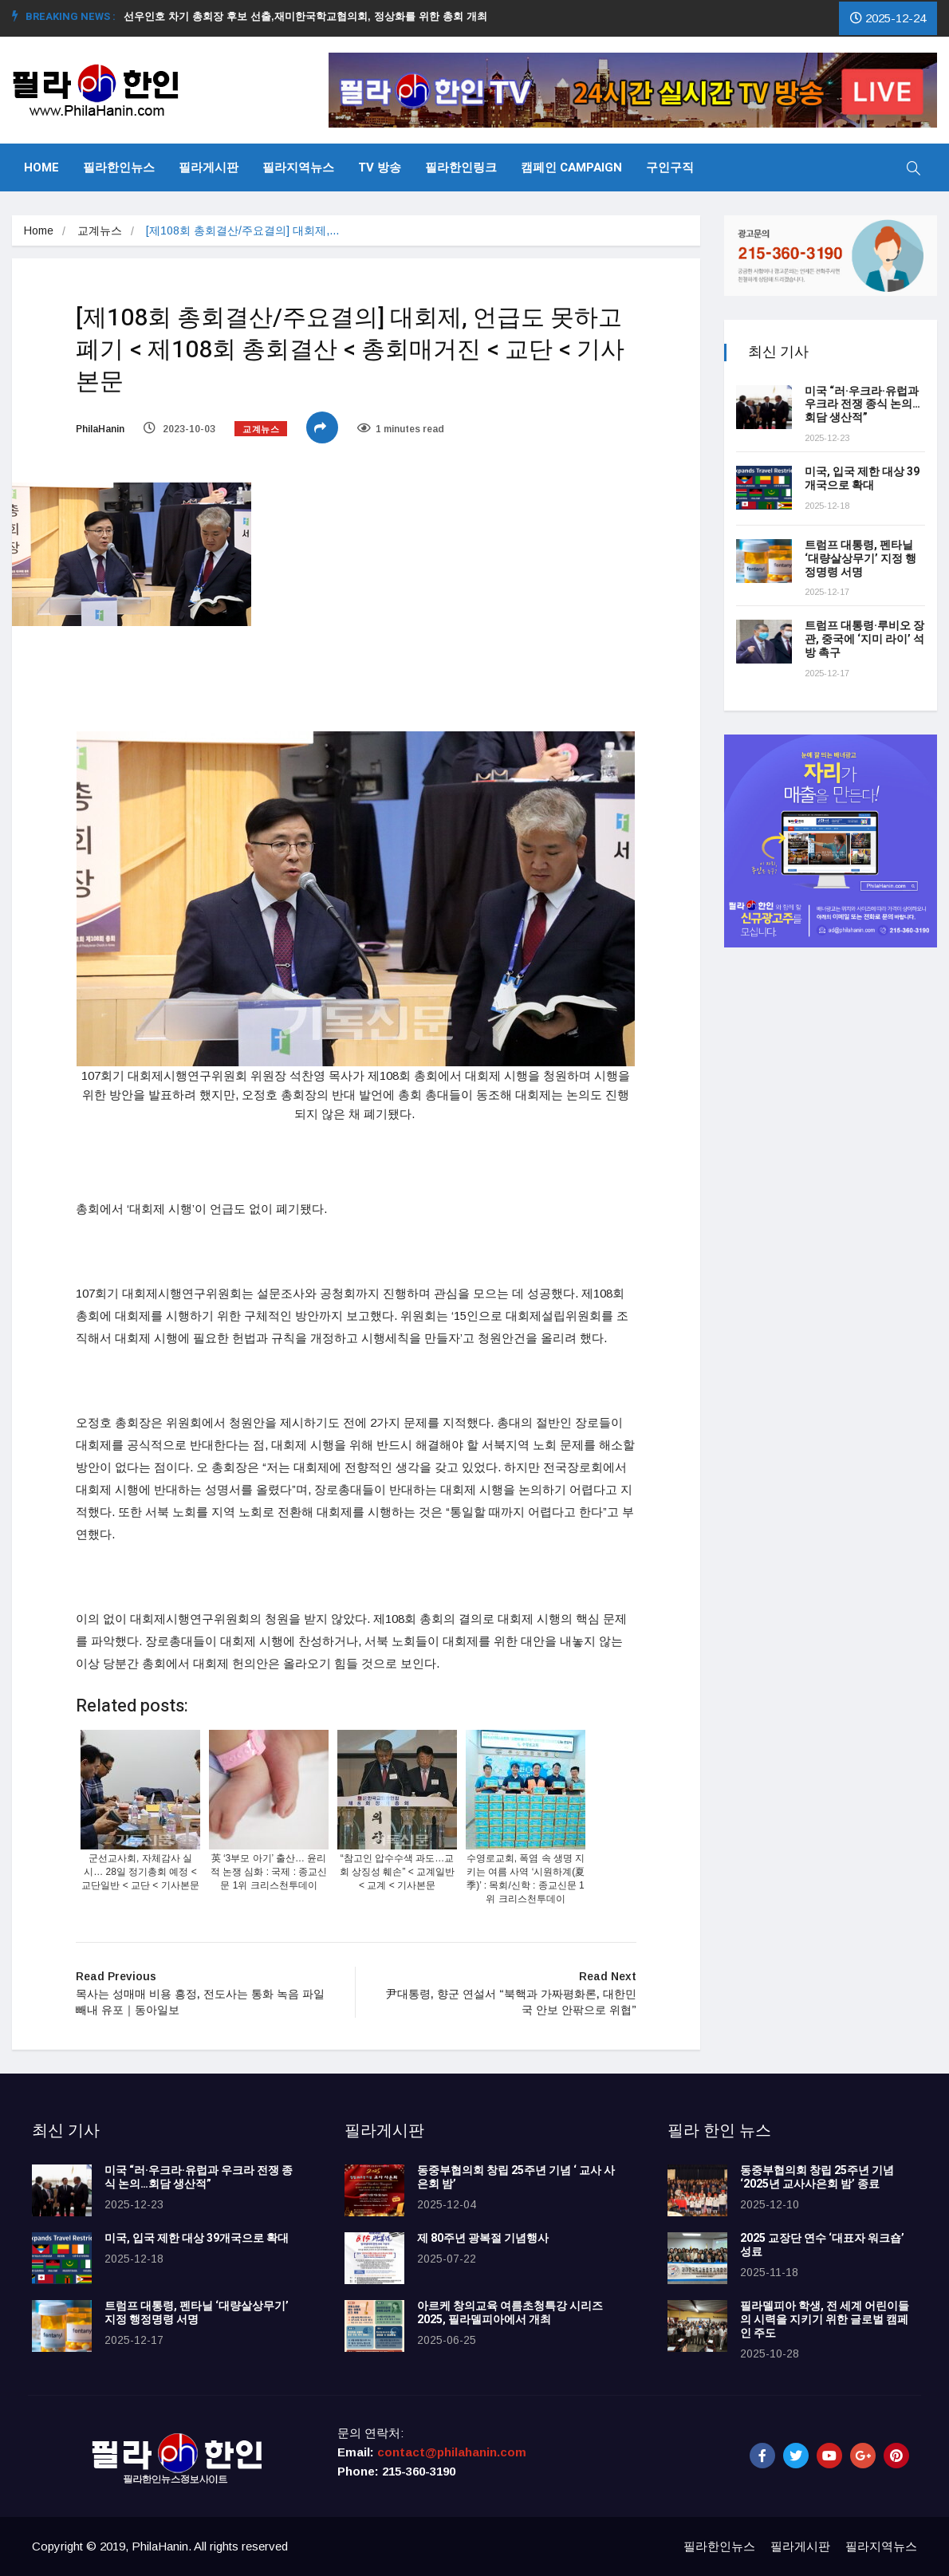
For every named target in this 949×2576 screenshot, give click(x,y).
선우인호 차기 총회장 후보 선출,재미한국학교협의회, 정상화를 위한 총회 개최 (312, 16)
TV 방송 (379, 167)
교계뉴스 (99, 230)
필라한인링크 (461, 167)
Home (41, 167)
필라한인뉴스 (119, 167)
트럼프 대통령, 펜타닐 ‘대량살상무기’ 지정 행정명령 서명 (860, 559)
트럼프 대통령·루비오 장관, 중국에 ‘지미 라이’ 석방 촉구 (864, 639)
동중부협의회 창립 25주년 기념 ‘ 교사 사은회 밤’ (516, 2177)
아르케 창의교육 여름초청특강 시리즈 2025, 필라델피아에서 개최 (510, 2313)
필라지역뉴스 (298, 167)
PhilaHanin (100, 429)
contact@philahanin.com (451, 2452)
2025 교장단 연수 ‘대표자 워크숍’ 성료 (822, 2245)
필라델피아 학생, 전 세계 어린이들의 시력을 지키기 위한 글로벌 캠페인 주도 (824, 2320)
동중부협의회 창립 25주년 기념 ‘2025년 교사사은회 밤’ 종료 (817, 2177)
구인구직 (670, 167)
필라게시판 (208, 167)
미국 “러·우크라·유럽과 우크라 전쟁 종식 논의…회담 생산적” (862, 405)
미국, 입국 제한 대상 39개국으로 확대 (862, 478)
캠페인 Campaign (571, 167)
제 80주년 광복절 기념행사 (485, 2238)
